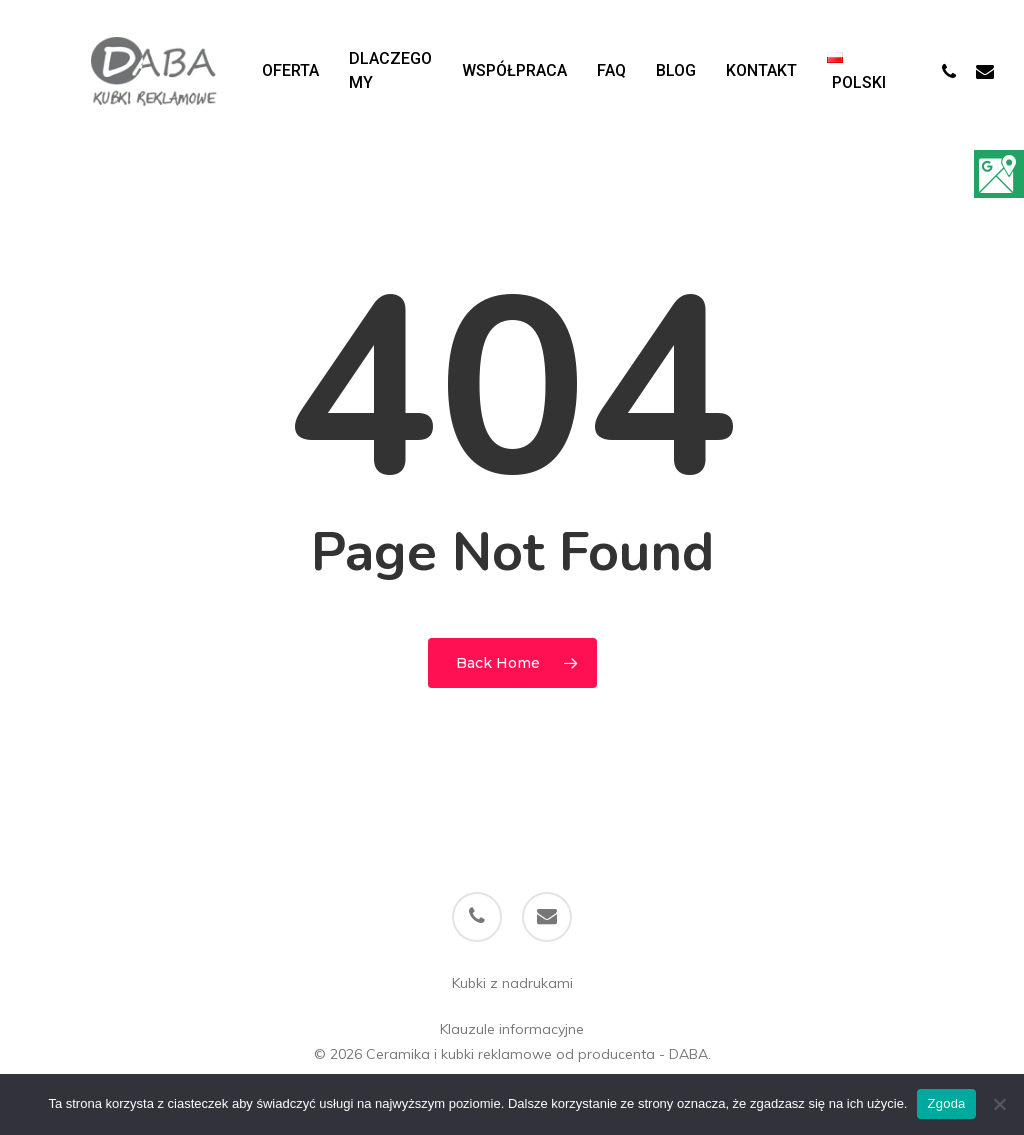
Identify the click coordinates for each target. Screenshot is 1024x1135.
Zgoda (946, 1103)
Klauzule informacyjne (512, 1029)
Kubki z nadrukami (512, 983)
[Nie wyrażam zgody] (999, 1104)
